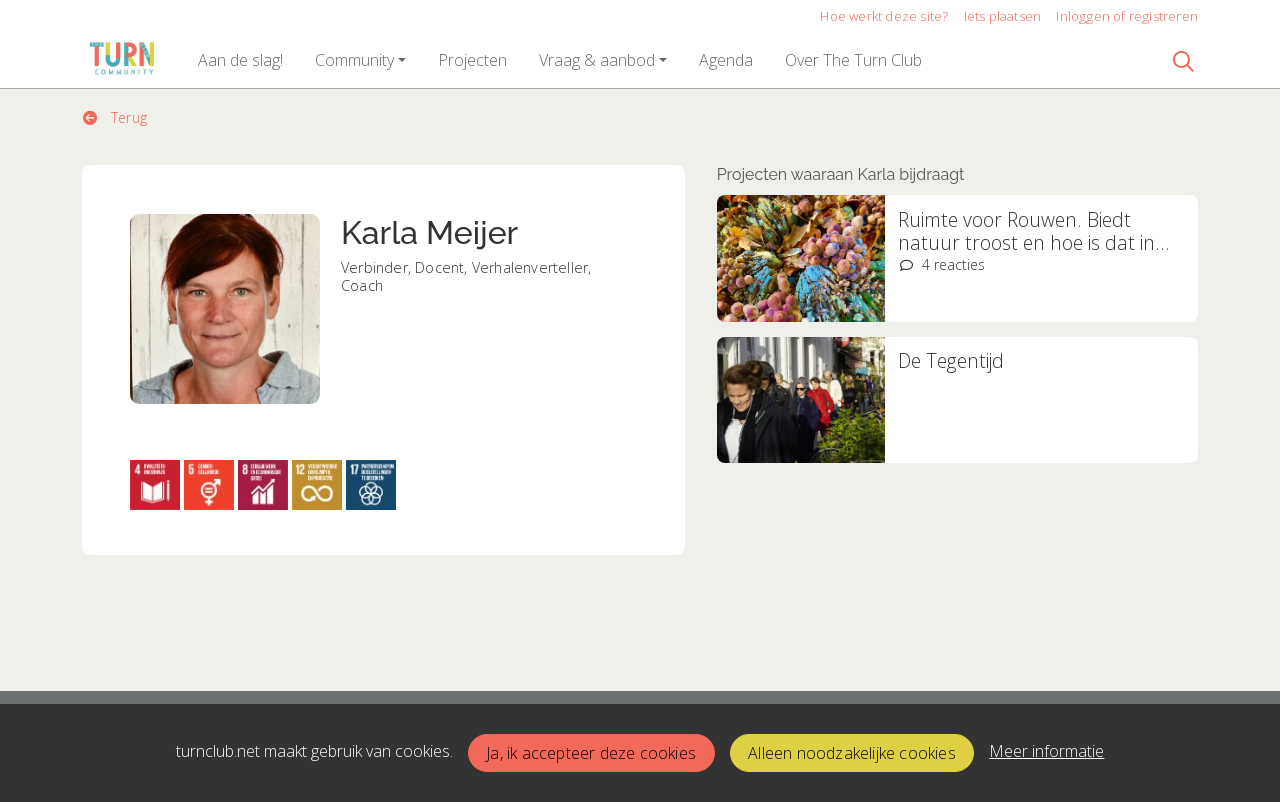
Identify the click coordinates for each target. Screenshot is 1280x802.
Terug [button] (115, 117)
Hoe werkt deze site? (884, 16)
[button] (240, 60)
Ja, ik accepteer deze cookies (591, 753)
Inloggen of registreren (1127, 16)
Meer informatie (1046, 751)
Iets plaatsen (1003, 16)
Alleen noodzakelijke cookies (852, 753)
